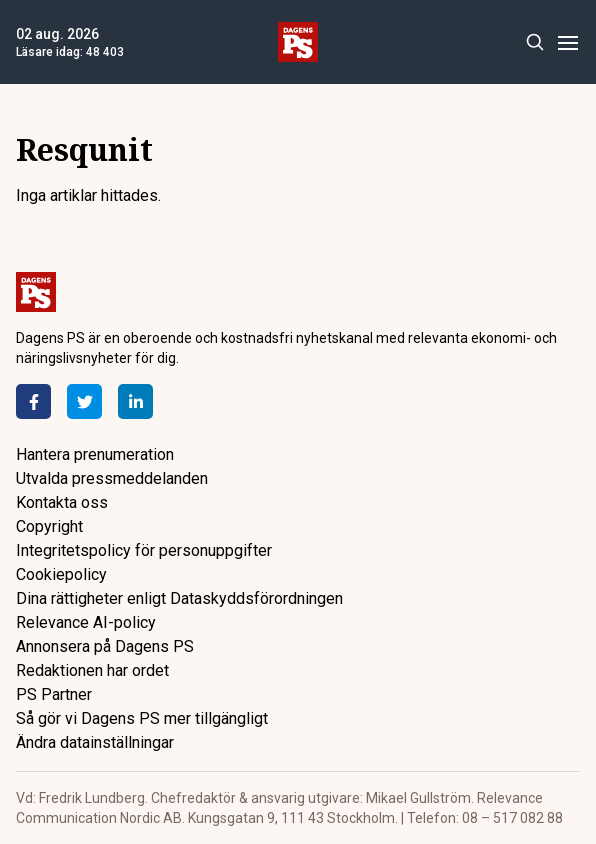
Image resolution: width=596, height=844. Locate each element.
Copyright (49, 526)
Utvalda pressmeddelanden (112, 478)
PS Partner (54, 694)
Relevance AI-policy (86, 622)
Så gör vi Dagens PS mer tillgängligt (142, 718)
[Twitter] (84, 401)
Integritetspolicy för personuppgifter (144, 550)
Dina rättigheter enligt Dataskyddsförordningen (179, 598)
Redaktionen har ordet (92, 670)
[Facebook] (33, 401)
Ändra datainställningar (95, 742)
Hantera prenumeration (95, 454)
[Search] (534, 42)
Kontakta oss (62, 502)
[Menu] (567, 42)
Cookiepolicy (61, 574)
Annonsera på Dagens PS (105, 646)
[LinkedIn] (135, 401)
